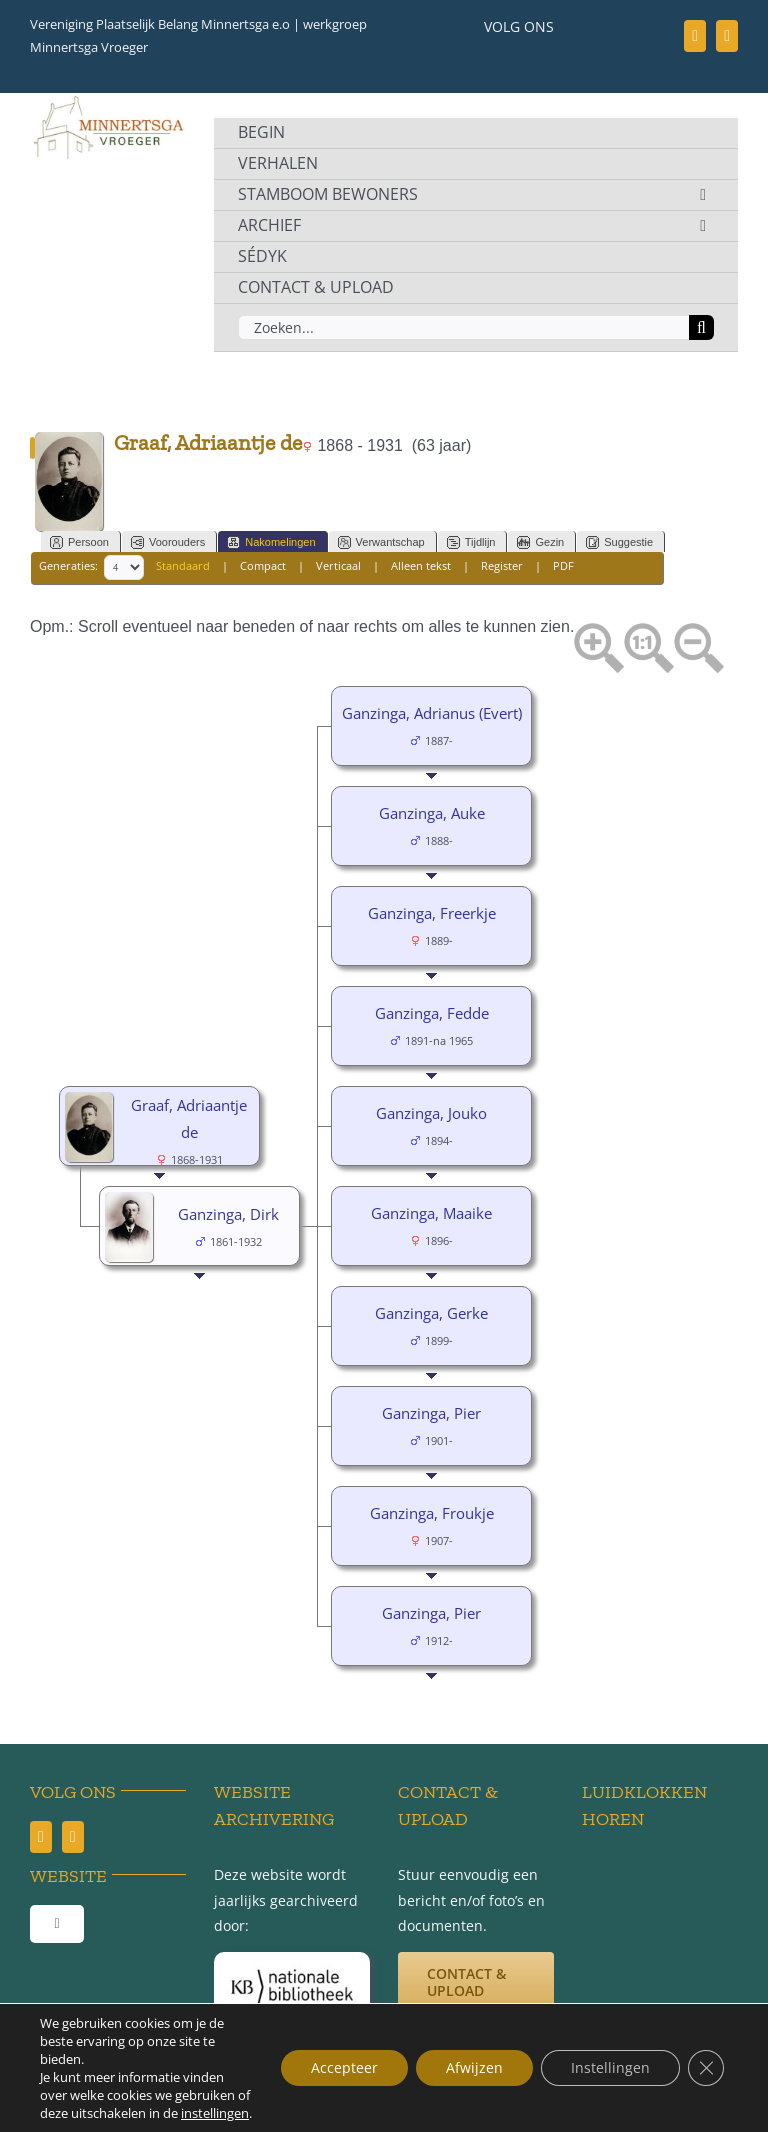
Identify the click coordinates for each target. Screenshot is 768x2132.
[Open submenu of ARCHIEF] (703, 226)
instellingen (215, 2113)
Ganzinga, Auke (432, 813)
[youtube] (727, 36)
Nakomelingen (271, 542)
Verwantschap (381, 542)
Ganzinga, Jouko (431, 1113)
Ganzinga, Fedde (432, 1013)
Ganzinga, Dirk (228, 1214)
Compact (263, 566)
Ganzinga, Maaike (431, 1213)
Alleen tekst (421, 566)
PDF (563, 566)
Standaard (183, 566)
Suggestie (619, 542)
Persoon (79, 542)
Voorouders (168, 542)
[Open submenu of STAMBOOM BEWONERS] (703, 195)
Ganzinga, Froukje (432, 1513)
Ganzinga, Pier (431, 1413)
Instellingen (610, 2067)
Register (502, 566)
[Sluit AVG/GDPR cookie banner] (706, 2068)
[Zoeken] (701, 327)
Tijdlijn (471, 542)
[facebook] (695, 36)
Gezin (540, 542)
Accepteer (344, 2067)
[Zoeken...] (463, 327)
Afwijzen (474, 2067)
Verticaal (338, 566)
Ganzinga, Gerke (431, 1313)
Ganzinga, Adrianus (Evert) (432, 713)
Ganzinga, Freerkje (432, 913)
